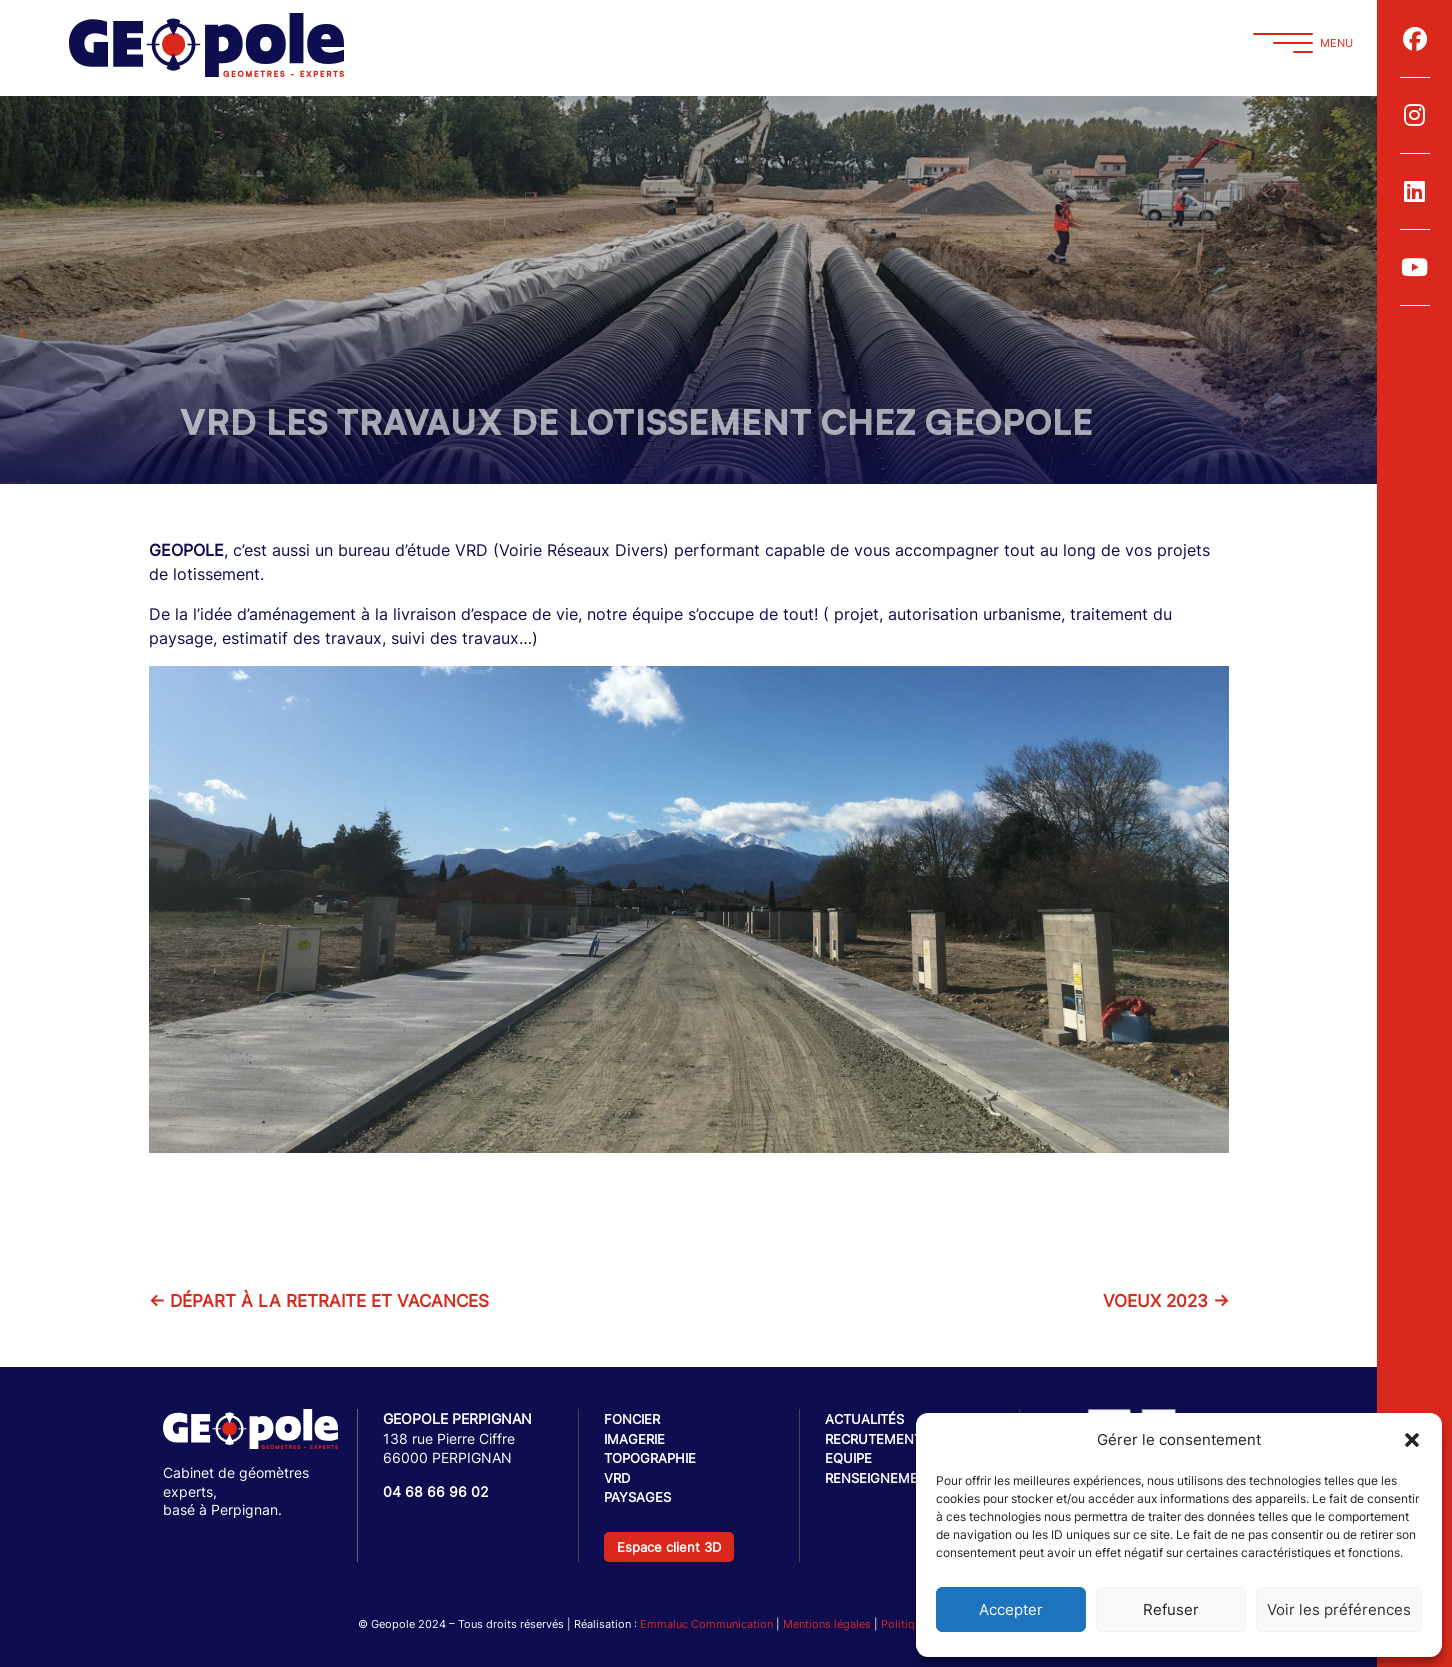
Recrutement (873, 1439)
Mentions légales (827, 1624)
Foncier (632, 1419)
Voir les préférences (1339, 1609)
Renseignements (884, 1478)
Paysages (637, 1497)
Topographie (650, 1458)
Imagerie (634, 1439)
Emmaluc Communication (706, 1624)
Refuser (1171, 1609)
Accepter (1011, 1609)
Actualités (864, 1419)
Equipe (848, 1458)
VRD (617, 1478)
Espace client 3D (669, 1547)
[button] (1412, 1440)
